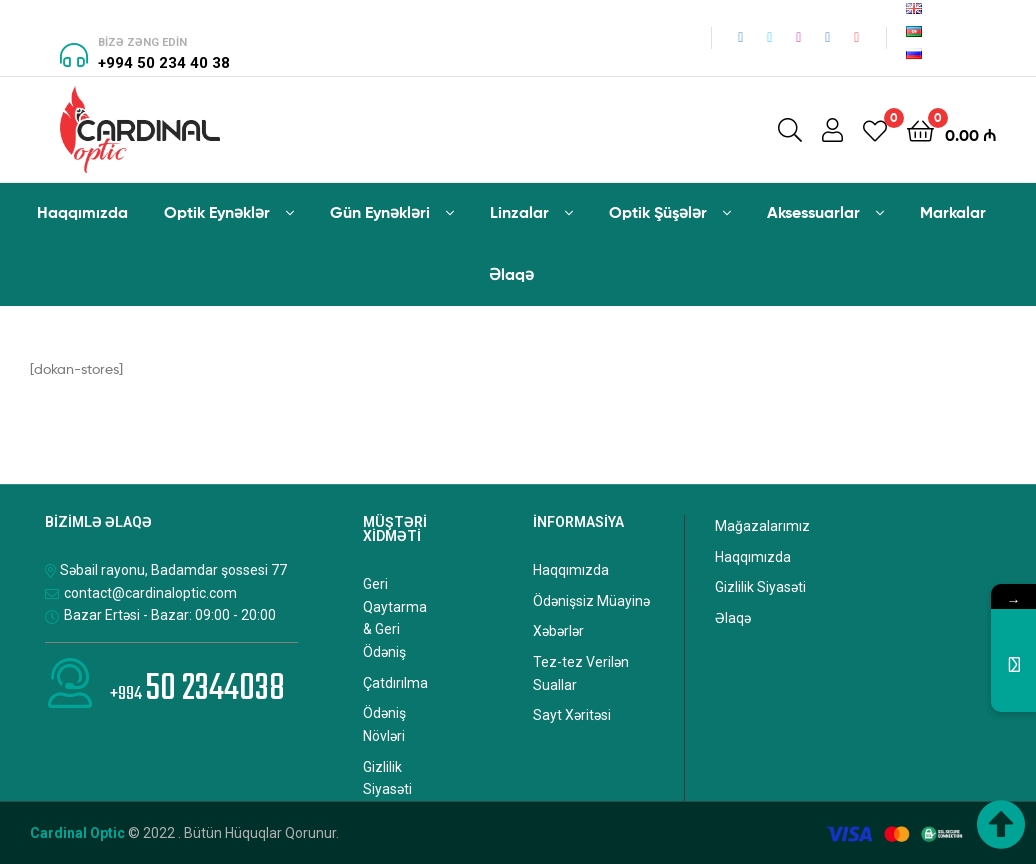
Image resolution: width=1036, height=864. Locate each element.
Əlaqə (511, 274)
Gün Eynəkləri (380, 212)
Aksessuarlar (813, 212)
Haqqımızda (82, 212)
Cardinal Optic (77, 833)
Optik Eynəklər (217, 212)
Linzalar (519, 212)
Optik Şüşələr (658, 212)
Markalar (953, 212)
